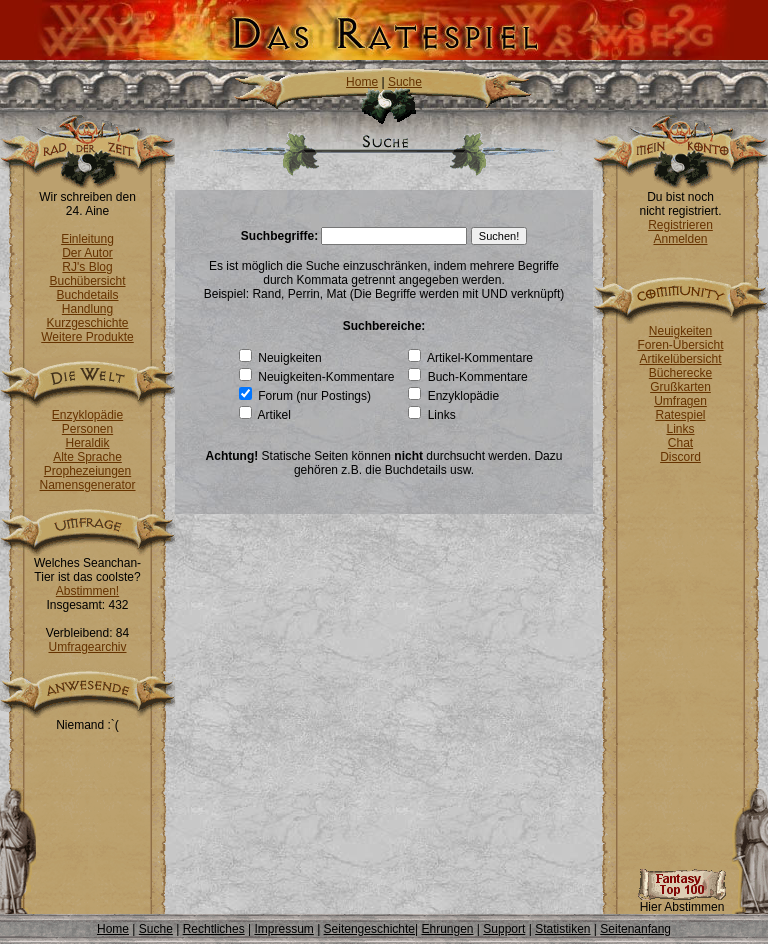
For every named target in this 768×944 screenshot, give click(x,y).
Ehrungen (447, 929)
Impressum (283, 929)
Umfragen (680, 401)
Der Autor (87, 253)
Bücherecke (680, 373)
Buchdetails (87, 295)
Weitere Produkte (87, 337)
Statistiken (562, 929)
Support (504, 929)
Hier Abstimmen (682, 901)
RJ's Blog (87, 267)
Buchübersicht (87, 281)
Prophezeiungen (87, 471)
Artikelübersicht (680, 359)
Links (680, 429)
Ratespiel (680, 415)
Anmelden (680, 239)
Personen (87, 429)
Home (362, 82)
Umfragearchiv (87, 647)
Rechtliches (214, 929)
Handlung (87, 309)
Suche (405, 82)
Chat (680, 443)
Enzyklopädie (87, 415)
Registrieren (680, 225)
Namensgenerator (87, 485)
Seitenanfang (635, 929)
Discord (680, 457)
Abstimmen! (87, 591)
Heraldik (87, 443)
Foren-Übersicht (680, 345)
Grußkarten (680, 387)
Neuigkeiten (680, 331)
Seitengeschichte (369, 929)
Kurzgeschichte (87, 323)
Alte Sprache (87, 457)
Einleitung (87, 239)
